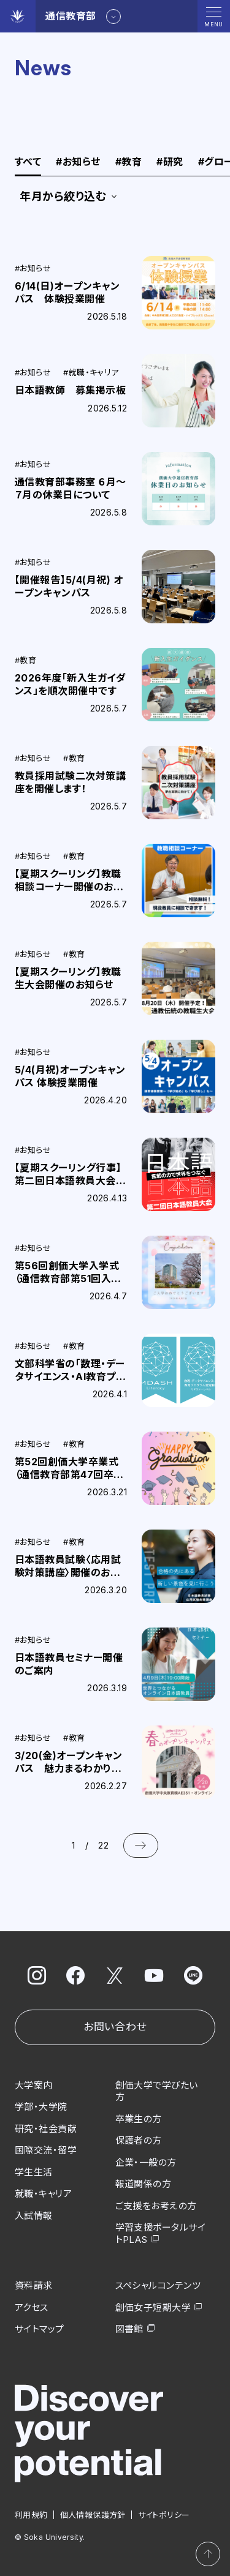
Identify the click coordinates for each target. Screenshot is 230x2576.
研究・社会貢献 (46, 2129)
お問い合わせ (114, 2027)
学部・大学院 (41, 2106)
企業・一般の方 (146, 2162)
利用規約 (31, 2515)
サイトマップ (39, 2329)
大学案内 (34, 2085)
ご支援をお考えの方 (156, 2206)
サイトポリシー (164, 2515)
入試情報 (34, 2215)
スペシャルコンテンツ (158, 2285)
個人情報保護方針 (93, 2515)
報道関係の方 (143, 2184)
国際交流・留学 (46, 2150)
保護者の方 (138, 2140)
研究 (169, 162)
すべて (28, 162)
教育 (128, 162)
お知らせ (78, 162)
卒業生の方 (138, 2119)
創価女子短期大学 (153, 2307)
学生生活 (34, 2172)
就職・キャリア (43, 2193)
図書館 (129, 2329)
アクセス (31, 2307)
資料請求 (34, 2285)
